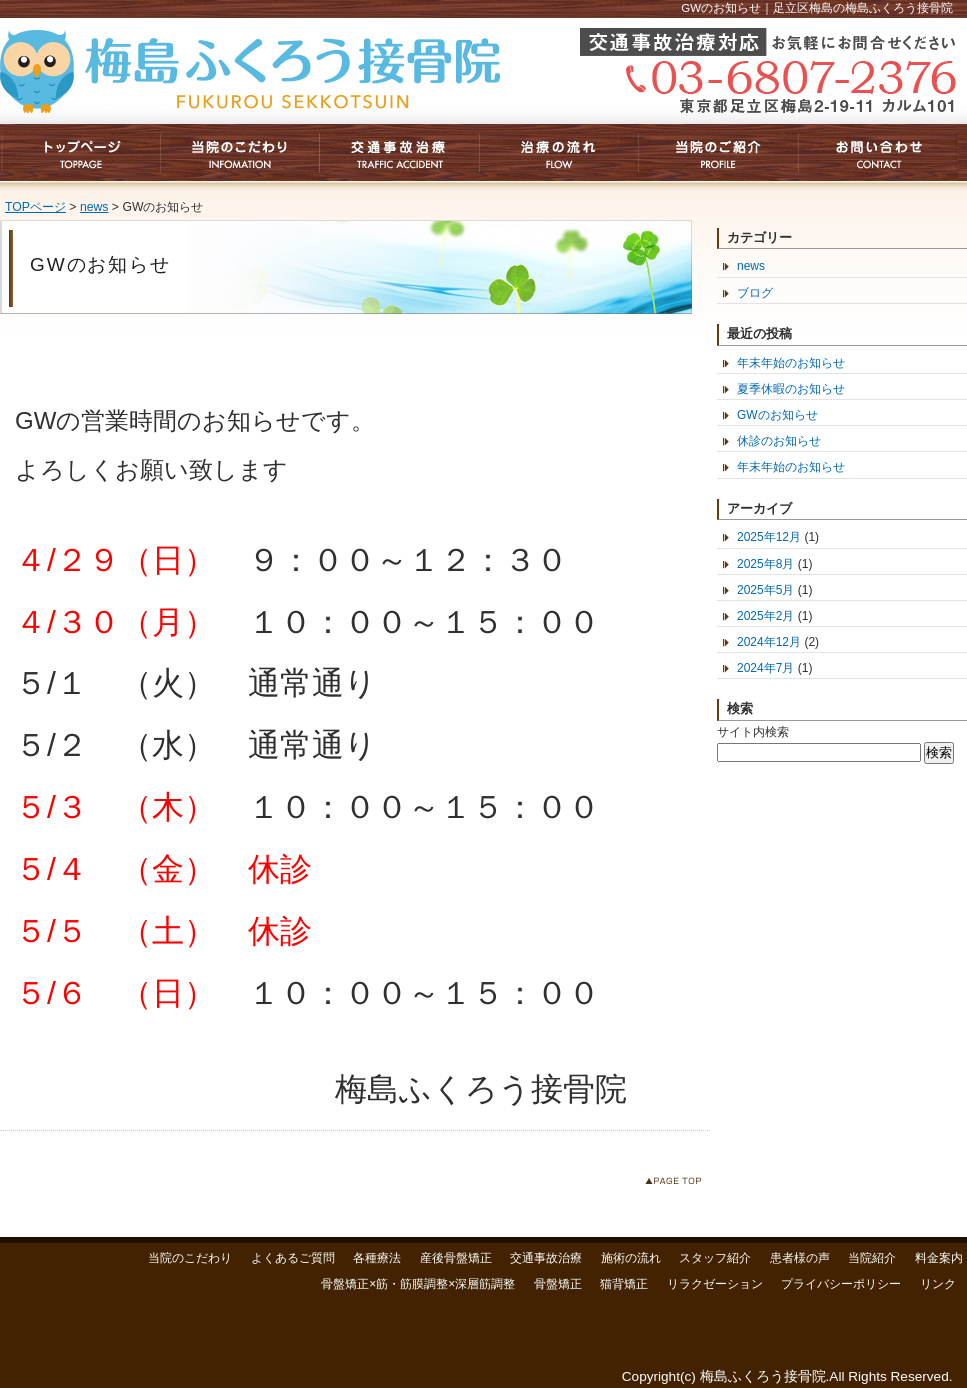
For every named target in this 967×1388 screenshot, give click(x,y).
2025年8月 (765, 564)
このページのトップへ (677, 1184)
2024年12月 (769, 642)
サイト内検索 (753, 732)
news (94, 207)
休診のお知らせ (779, 441)
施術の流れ (631, 1258)
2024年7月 (765, 668)
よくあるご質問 (293, 1258)
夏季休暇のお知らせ (791, 389)
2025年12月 (769, 537)
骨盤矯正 (558, 1284)
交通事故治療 (546, 1258)
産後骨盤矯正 (456, 1258)
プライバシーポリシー (841, 1284)
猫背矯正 (624, 1284)
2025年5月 (765, 590)
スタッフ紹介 (715, 1258)
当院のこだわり (190, 1258)
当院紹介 (872, 1258)
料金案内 (939, 1258)
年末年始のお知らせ (791, 363)
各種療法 (377, 1258)
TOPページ (35, 207)
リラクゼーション (715, 1284)
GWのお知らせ (777, 415)
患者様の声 (800, 1258)
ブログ (755, 293)
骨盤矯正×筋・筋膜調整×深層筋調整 (418, 1284)
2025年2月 (765, 616)
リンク (938, 1284)
